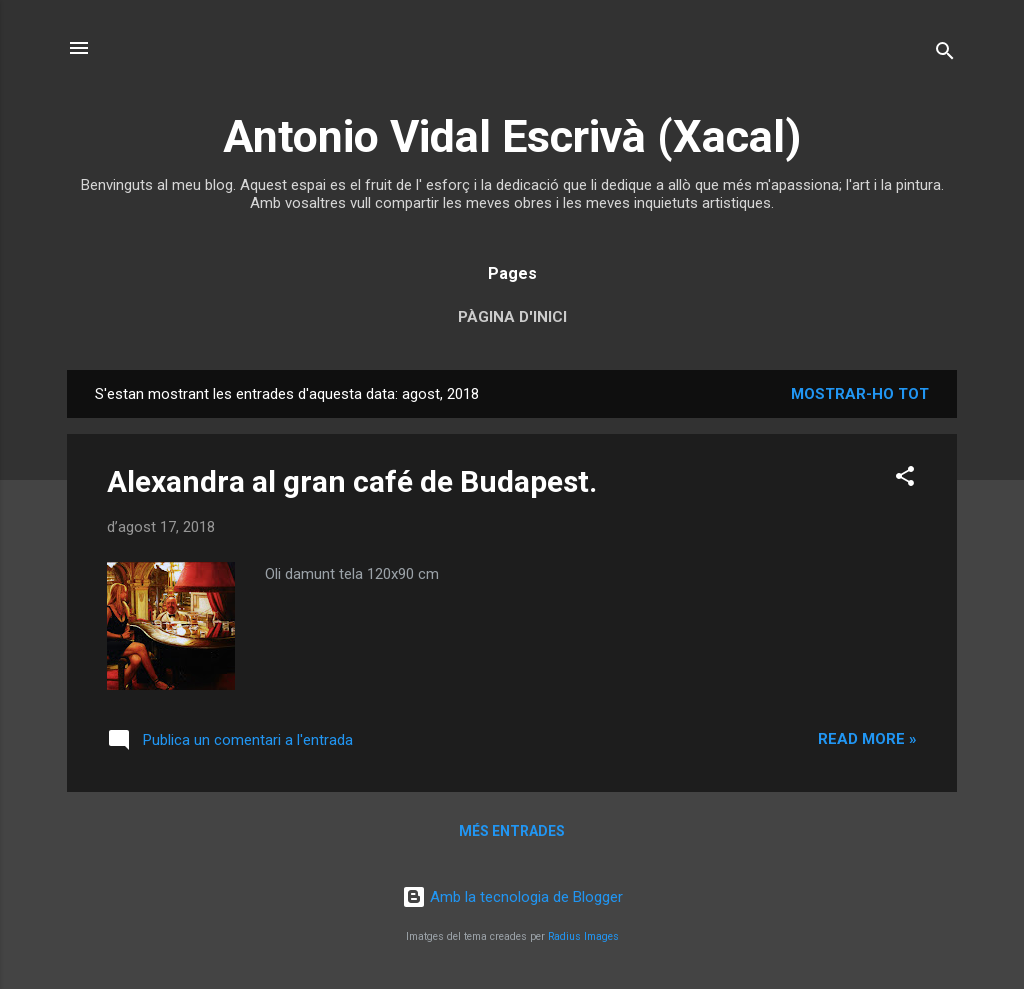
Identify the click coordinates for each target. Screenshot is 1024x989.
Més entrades (512, 831)
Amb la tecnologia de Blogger (512, 897)
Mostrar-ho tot (860, 394)
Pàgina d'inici (512, 317)
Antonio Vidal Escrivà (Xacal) (512, 136)
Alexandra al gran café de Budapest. (352, 481)
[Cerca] (945, 54)
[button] (905, 479)
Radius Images (583, 936)
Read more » (867, 739)
